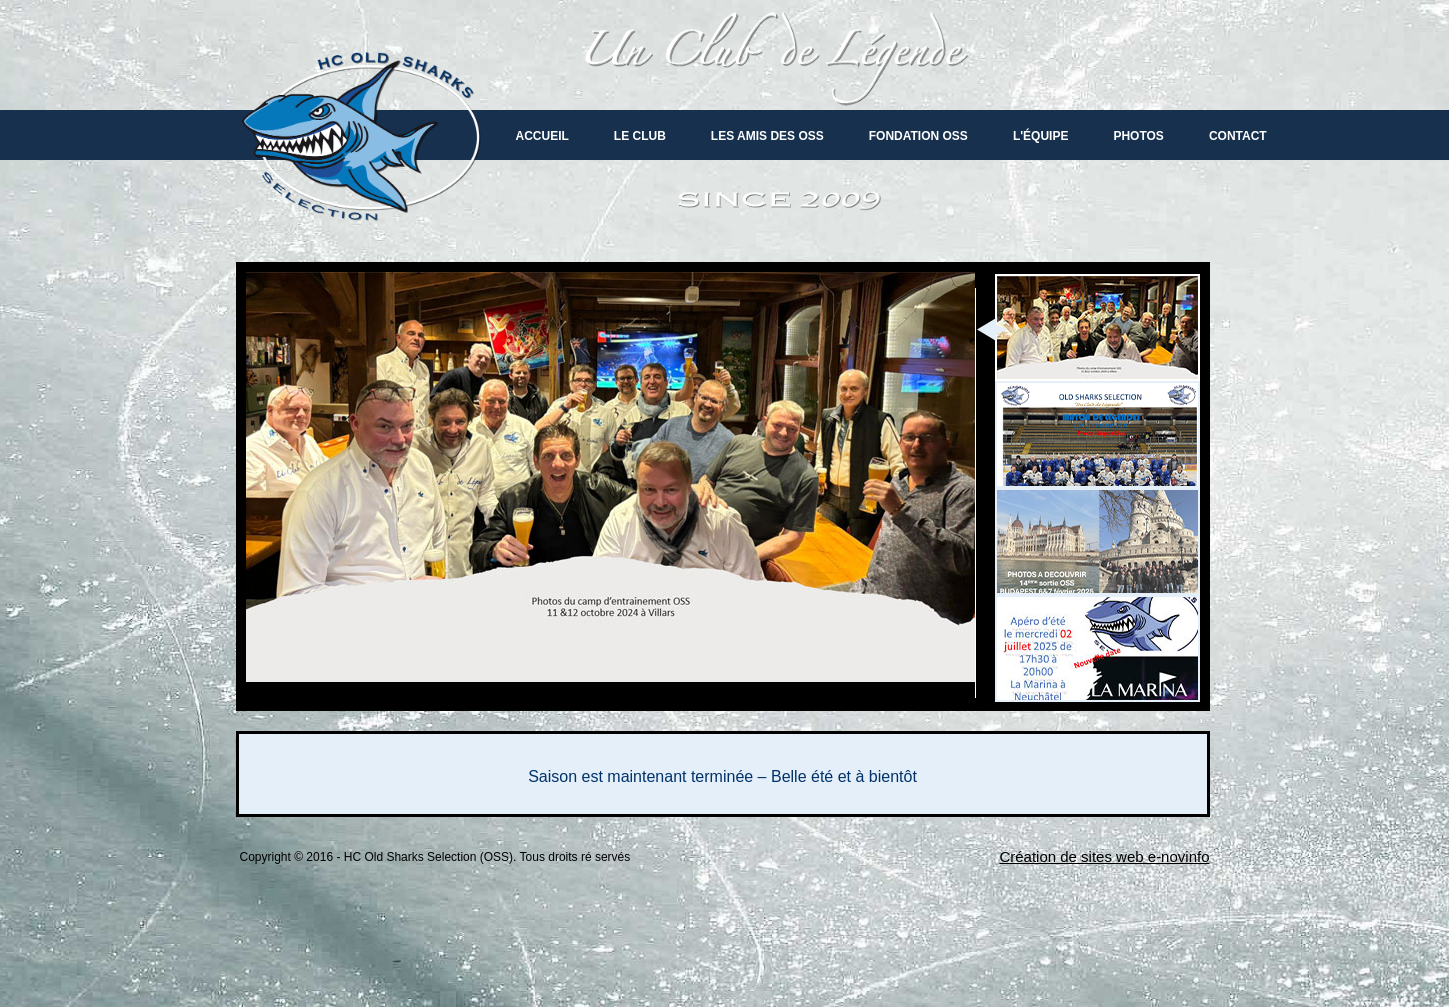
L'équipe (1041, 136)
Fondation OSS (918, 136)
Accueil (542, 136)
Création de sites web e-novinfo (1104, 856)
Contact (1238, 136)
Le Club (640, 136)
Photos (1138, 136)
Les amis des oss (767, 136)
